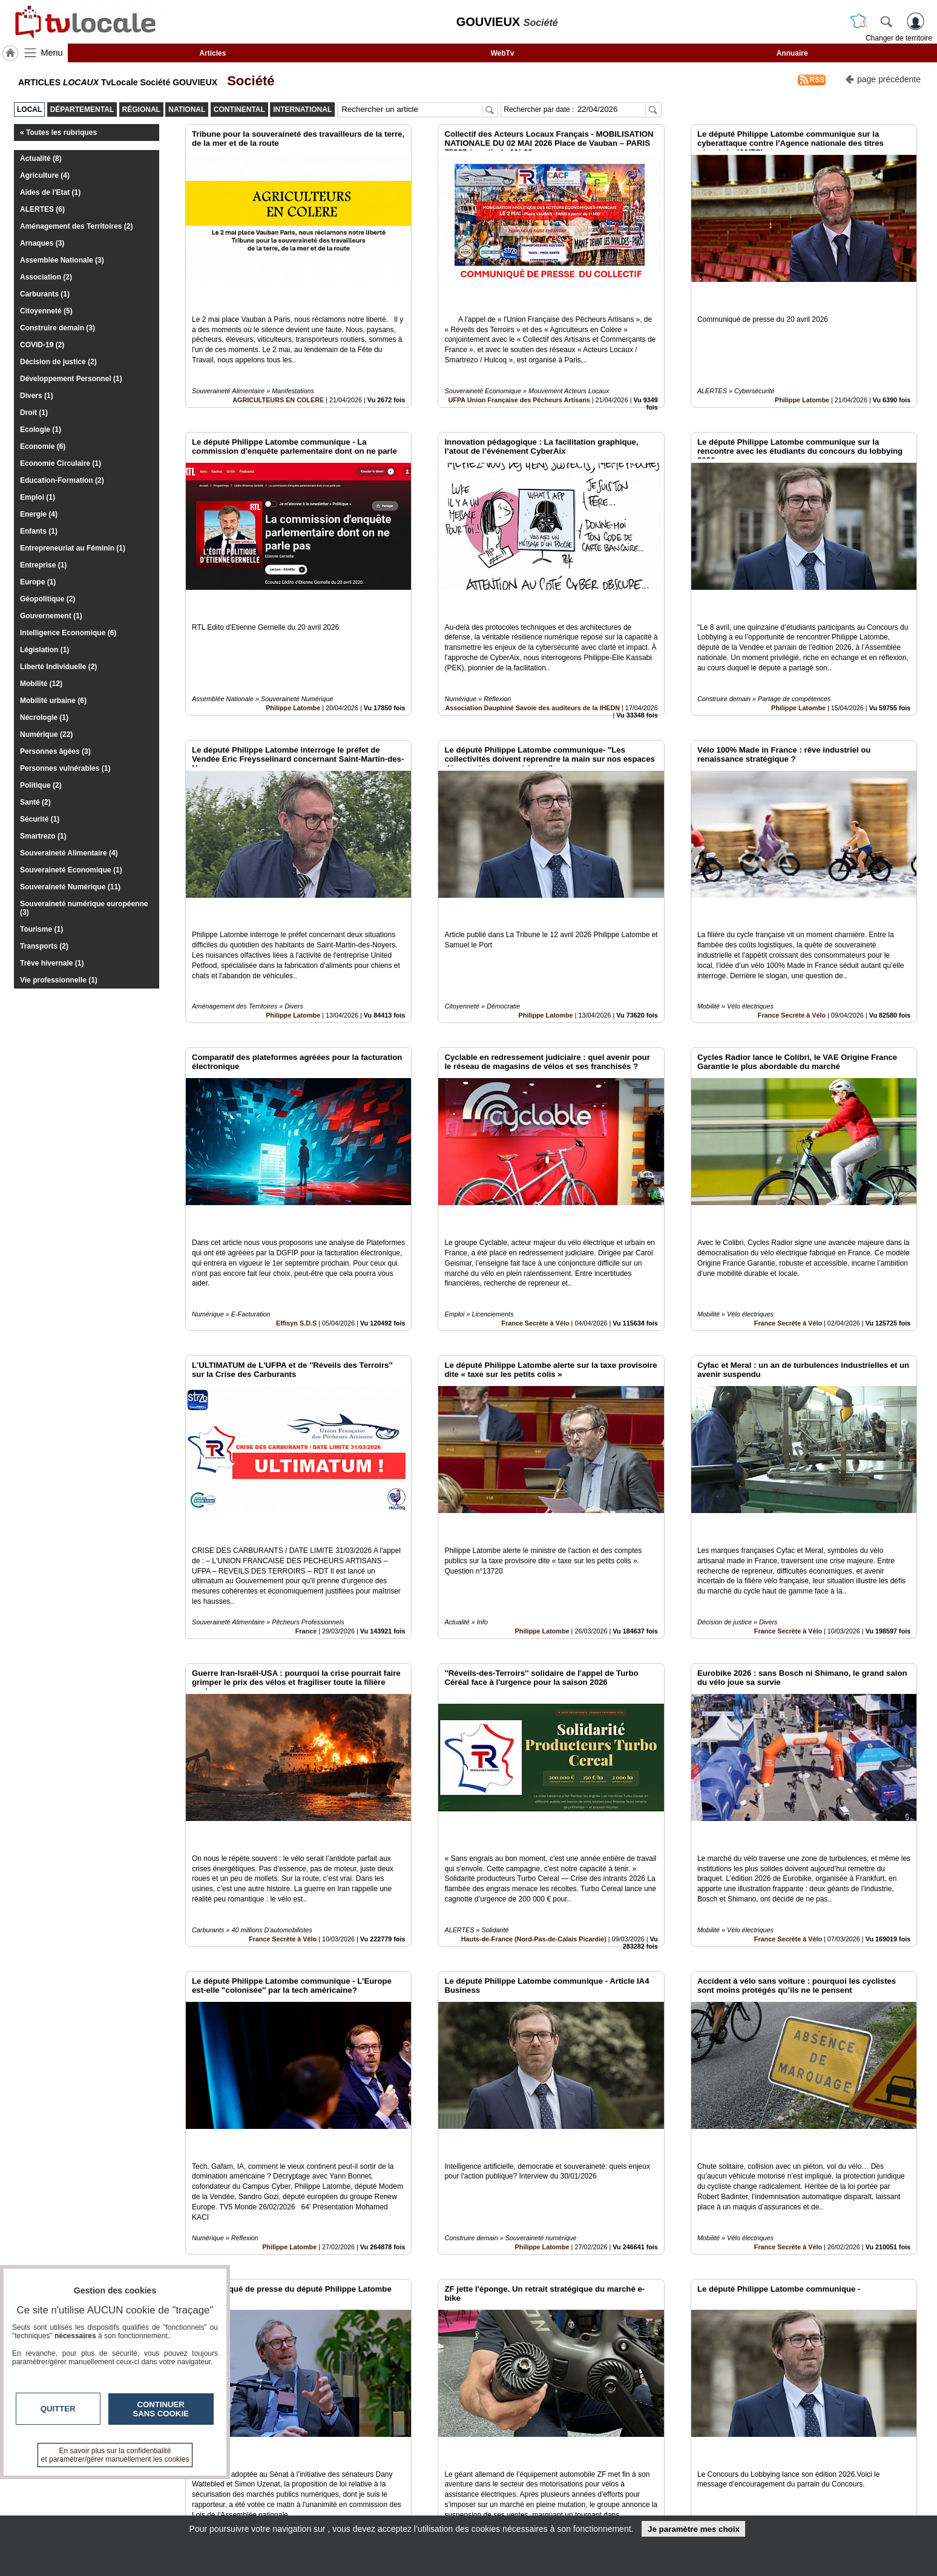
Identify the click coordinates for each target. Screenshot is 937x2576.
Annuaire (792, 53)
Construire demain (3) (57, 328)
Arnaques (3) (42, 243)
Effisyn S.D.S (296, 1213)
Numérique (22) (46, 734)
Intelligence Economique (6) (68, 633)
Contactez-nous (403, 2482)
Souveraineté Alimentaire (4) (69, 853)
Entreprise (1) (43, 565)
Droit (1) (34, 412)
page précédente (883, 78)
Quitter (58, 2408)
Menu (52, 52)
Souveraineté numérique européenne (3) (84, 908)
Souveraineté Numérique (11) (70, 887)
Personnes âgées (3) (55, 751)
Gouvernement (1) (51, 616)
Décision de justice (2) (58, 362)
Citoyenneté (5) (46, 311)
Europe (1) (38, 582)
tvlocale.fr (194, 2486)
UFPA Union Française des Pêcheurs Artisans (519, 372)
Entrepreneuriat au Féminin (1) (72, 548)
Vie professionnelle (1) (58, 980)
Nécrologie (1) (44, 717)
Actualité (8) (41, 158)
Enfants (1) (39, 531)
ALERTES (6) (42, 209)
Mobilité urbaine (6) (53, 700)
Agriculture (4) (45, 175)
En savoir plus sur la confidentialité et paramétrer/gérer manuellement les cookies (115, 2455)
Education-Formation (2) (62, 480)
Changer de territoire (899, 38)
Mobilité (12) (41, 683)
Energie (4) (39, 514)
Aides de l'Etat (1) (50, 192)
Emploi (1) (37, 497)
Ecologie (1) (40, 429)
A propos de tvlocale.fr (415, 2509)
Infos (598, 2482)
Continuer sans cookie (161, 2409)
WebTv (502, 53)
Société (247, 80)
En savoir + (394, 2495)
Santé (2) (35, 802)
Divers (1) (36, 395)
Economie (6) (42, 446)
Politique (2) (41, 785)
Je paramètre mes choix (694, 2529)
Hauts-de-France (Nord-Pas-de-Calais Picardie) (534, 1773)
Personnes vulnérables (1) (65, 768)
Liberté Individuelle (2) (58, 666)
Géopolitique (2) (47, 599)
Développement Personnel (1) (71, 378)
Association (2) (46, 277)
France (306, 1493)
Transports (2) (44, 946)
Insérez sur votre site (873, 2372)
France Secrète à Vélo (792, 933)
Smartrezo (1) (43, 836)
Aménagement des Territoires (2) (76, 226)
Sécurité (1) (39, 819)
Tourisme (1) (41, 929)
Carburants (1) (45, 294)
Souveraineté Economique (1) (71, 870)
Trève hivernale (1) (52, 963)
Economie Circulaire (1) (60, 463)
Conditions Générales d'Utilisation (628, 2495)
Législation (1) (44, 650)
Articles (212, 53)
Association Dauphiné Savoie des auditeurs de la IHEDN (532, 652)
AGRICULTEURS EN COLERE (278, 372)
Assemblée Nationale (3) (62, 260)
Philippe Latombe (802, 372)
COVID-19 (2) (42, 345)
